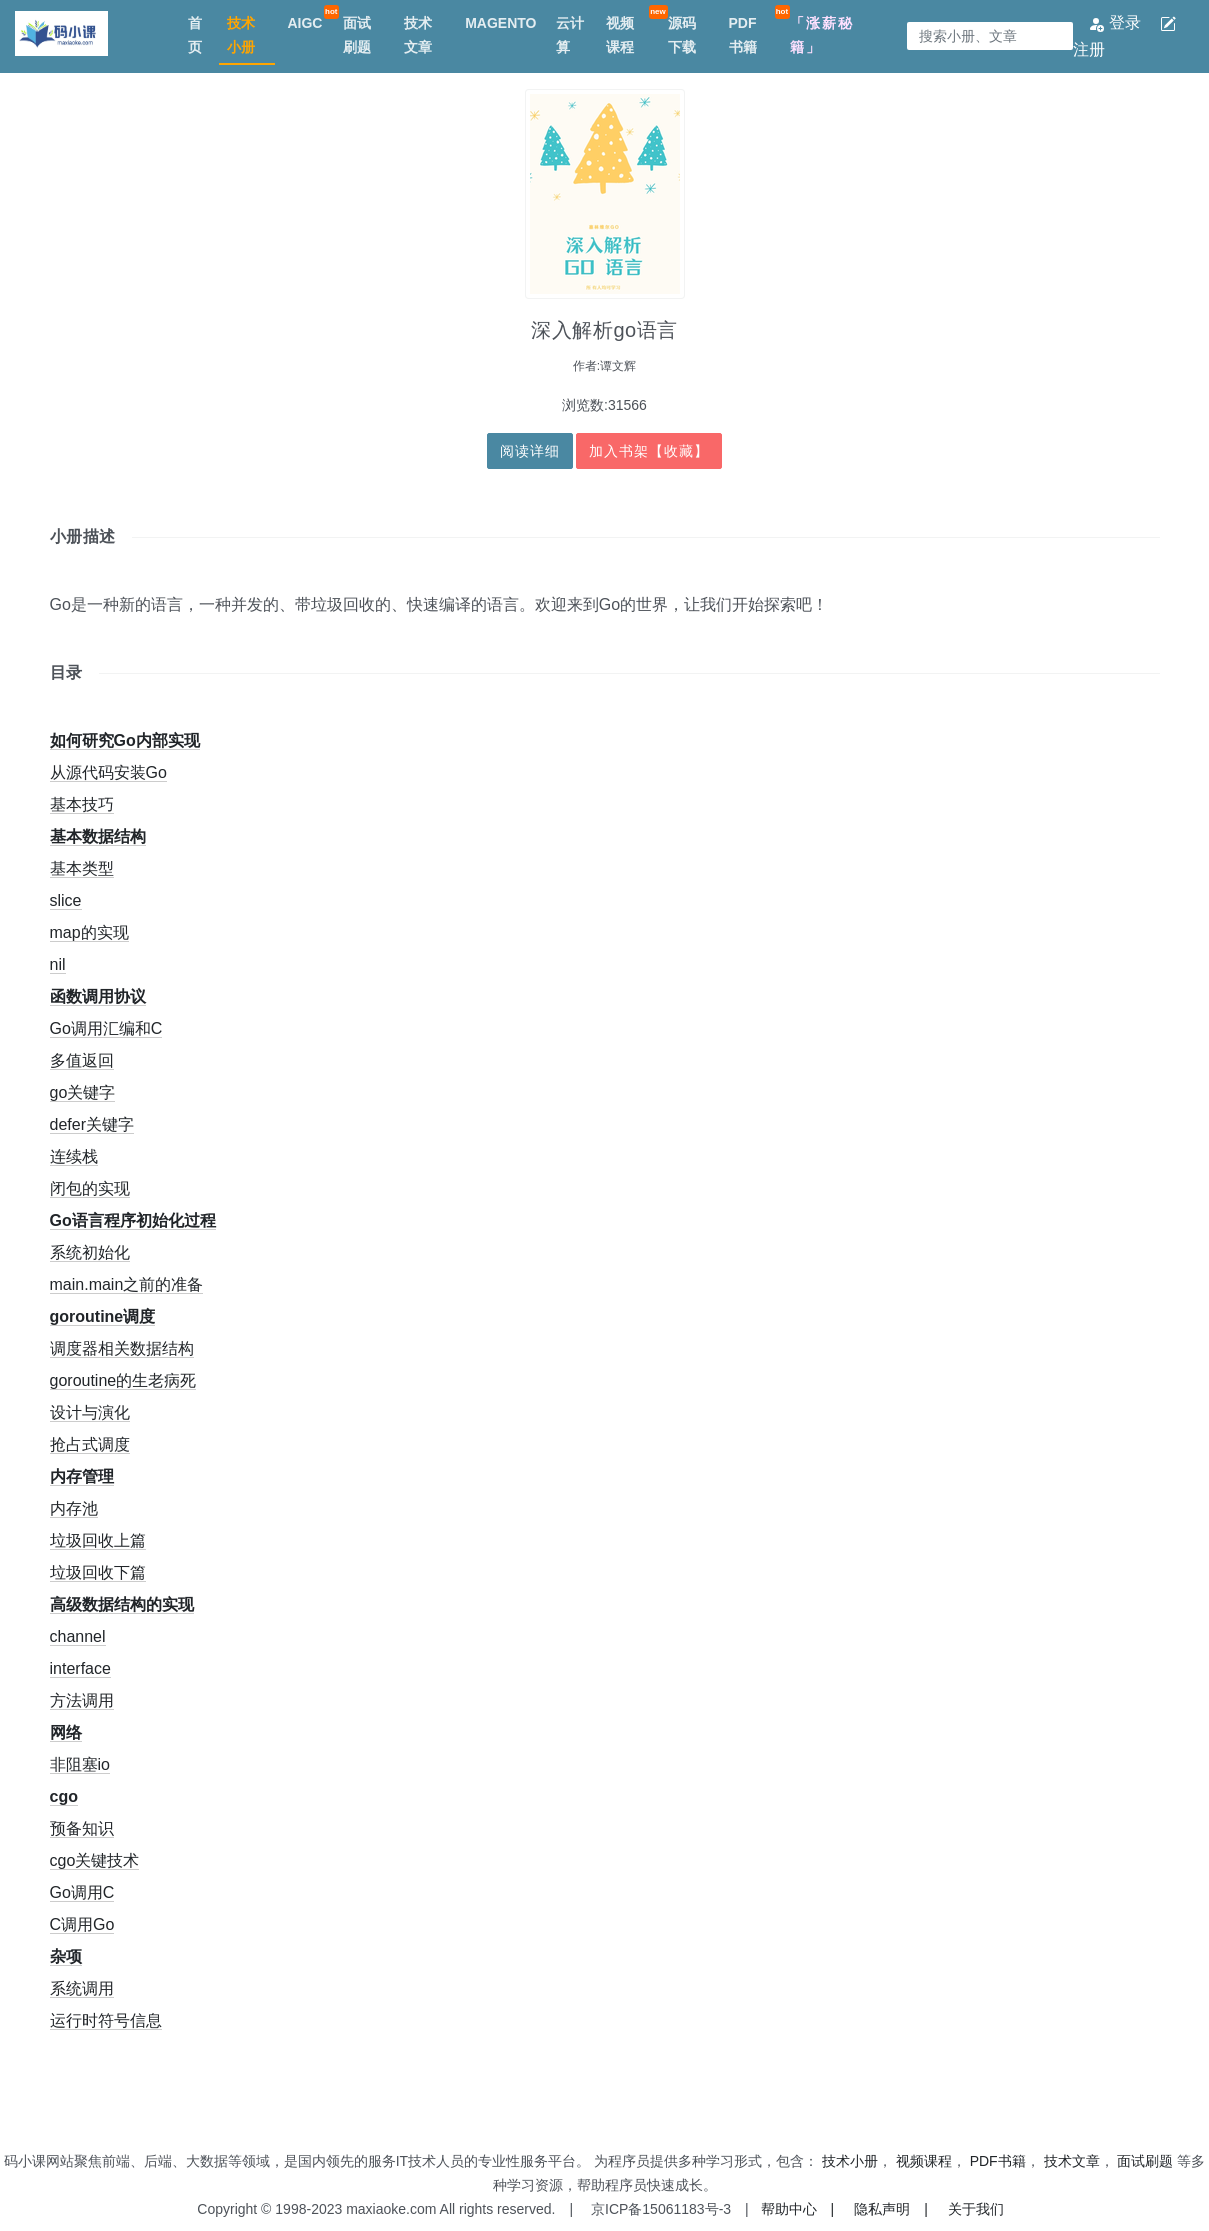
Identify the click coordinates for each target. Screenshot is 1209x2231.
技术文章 (418, 35)
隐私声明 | (891, 2209)
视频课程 (620, 35)
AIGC (304, 23)
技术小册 (241, 35)
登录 (1116, 22)
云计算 (570, 35)
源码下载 (682, 35)
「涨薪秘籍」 (822, 35)
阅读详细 (530, 451)
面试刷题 (357, 35)
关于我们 (976, 2209)
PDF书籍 (743, 35)
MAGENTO (500, 23)
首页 (195, 35)
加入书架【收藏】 (649, 451)
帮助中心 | (798, 2209)
